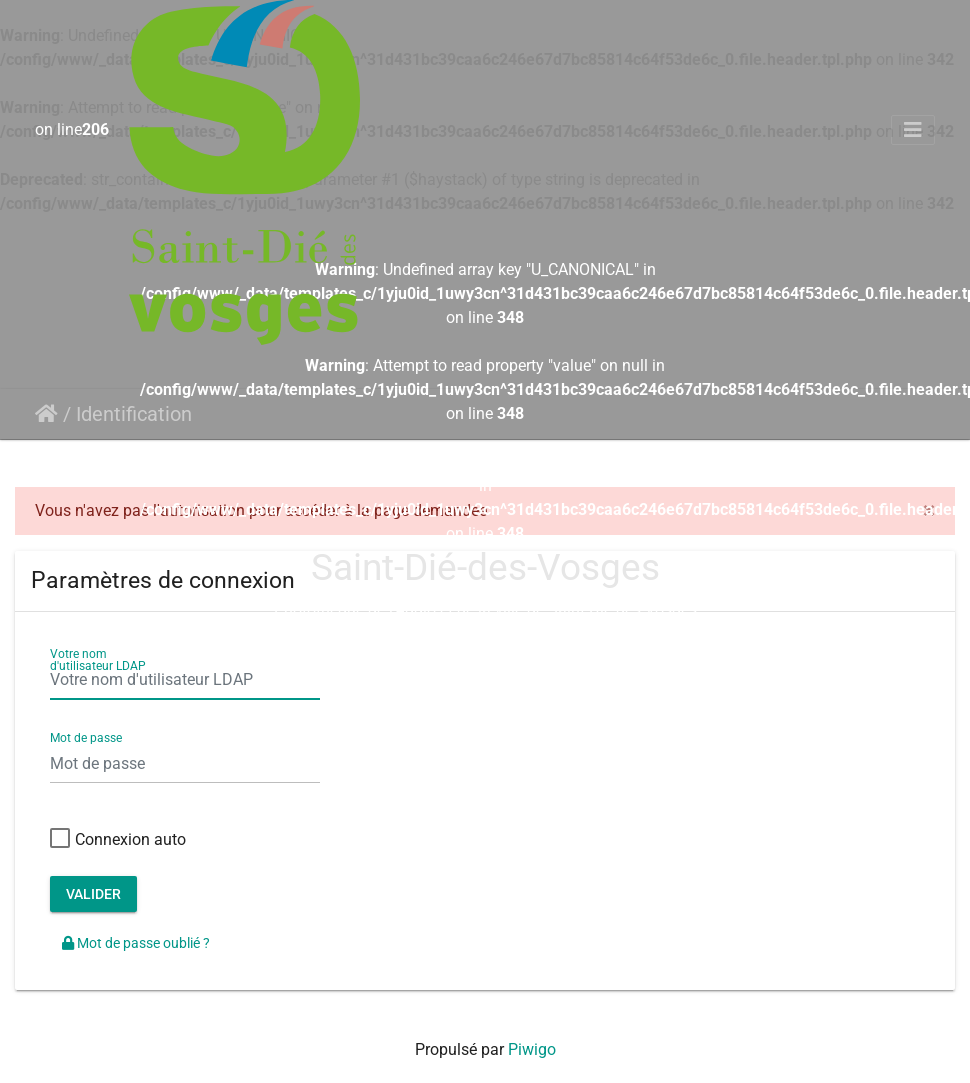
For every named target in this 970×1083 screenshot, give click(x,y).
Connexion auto (118, 840)
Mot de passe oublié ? (136, 943)
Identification (134, 414)
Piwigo (532, 1049)
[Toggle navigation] (913, 130)
